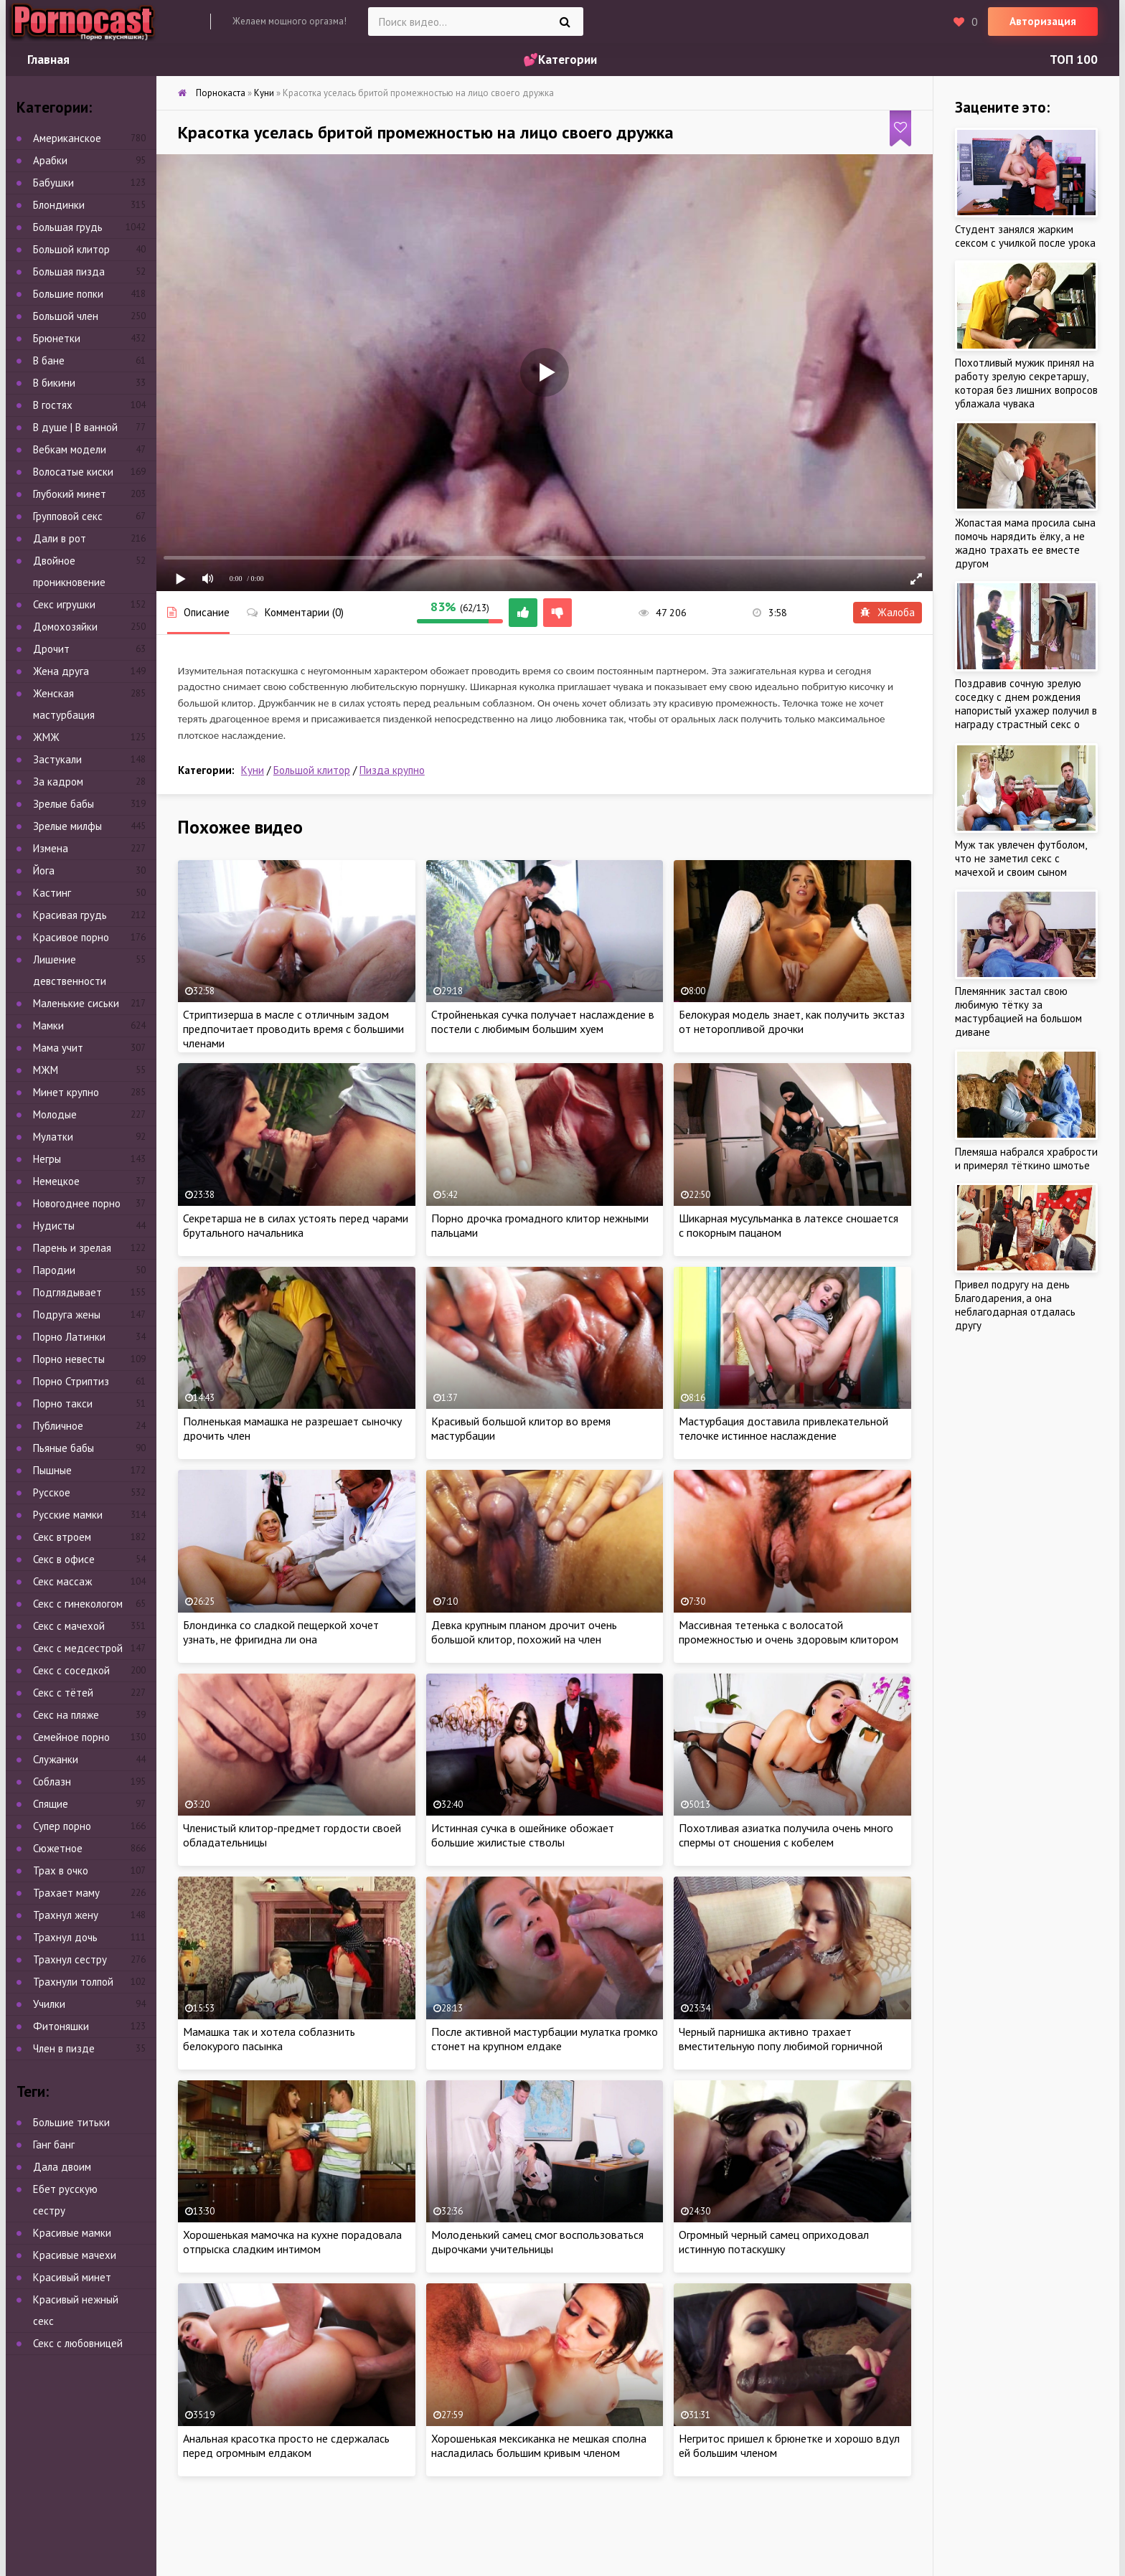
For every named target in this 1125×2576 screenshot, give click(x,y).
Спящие (50, 1804)
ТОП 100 (1074, 59)
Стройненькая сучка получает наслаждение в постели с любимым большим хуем (542, 1021)
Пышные (52, 1470)
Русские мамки (68, 1514)
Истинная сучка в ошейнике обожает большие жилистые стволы (522, 1835)
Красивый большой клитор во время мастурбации (521, 1428)
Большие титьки (71, 2122)
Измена (50, 848)
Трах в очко (60, 1870)
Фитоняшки (61, 2026)
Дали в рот (59, 538)
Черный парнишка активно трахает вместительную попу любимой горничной (780, 2038)
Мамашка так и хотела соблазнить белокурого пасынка (269, 2038)
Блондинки (59, 205)
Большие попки (68, 294)
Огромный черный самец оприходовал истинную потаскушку (774, 2241)
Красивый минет (72, 2277)
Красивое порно (71, 937)
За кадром (58, 781)
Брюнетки (56, 338)
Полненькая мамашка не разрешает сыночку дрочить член (292, 1428)
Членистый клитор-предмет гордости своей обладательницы (292, 1835)
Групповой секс (68, 516)
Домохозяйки (65, 626)
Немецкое (56, 1181)
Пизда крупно (392, 770)
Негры (47, 1159)
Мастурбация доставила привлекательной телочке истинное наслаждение (783, 1428)
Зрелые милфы (67, 826)
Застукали (57, 759)
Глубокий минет (69, 494)
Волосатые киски (73, 471)
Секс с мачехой (69, 1626)
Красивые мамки (72, 2233)
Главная (48, 59)
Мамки (48, 1025)
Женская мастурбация (64, 704)
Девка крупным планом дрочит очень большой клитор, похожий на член (524, 1632)
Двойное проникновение (69, 571)
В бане (49, 360)
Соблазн (52, 1781)
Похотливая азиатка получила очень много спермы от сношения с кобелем (786, 1835)
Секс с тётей (63, 1692)
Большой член (65, 316)
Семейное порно (71, 1737)
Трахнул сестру (70, 1959)
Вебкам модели (69, 449)
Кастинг (52, 893)
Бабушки (53, 182)
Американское (67, 138)
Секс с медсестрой (78, 1648)
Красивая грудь (70, 915)
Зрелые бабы (63, 804)
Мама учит (58, 1048)
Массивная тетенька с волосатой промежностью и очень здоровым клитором (788, 1632)
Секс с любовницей (78, 2343)
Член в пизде (64, 2048)
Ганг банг (54, 2144)
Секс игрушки (64, 604)
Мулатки (53, 1136)
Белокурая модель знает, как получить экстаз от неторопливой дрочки (792, 1021)
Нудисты (54, 1225)
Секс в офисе (64, 1559)
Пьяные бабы (63, 1448)
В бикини (54, 383)
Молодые (55, 1114)
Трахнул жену (65, 1915)
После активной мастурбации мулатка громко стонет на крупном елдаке (544, 2038)
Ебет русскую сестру (65, 2199)
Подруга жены (66, 1314)
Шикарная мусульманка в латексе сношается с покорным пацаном (788, 1225)
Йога (44, 870)
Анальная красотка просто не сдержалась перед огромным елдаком (286, 2445)
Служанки (55, 1759)
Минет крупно (66, 1092)
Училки (49, 2004)
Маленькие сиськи (76, 1003)
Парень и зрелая (72, 1248)
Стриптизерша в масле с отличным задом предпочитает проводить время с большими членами (293, 1028)
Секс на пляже (66, 1715)
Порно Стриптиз (71, 1381)
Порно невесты (69, 1359)
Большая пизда (69, 271)
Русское (51, 1492)
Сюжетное (58, 1848)
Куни (252, 770)
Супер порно (62, 1826)
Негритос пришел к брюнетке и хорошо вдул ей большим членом (789, 2445)
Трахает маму (66, 1893)
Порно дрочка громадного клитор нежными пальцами (540, 1225)
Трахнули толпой (73, 1981)
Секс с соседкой (71, 1670)
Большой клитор (311, 770)
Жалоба (887, 612)
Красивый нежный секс (75, 2310)
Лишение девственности (69, 970)
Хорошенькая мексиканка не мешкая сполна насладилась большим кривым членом (538, 2445)
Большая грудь (68, 227)
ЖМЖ (46, 737)
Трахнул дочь (65, 1937)
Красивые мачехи (74, 2255)
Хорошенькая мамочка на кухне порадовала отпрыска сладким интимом (292, 2241)
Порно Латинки (69, 1337)
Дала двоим (62, 2167)
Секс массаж (62, 1581)
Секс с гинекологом (78, 1603)
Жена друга (61, 671)
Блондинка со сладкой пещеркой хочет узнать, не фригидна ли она (281, 1632)
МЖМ (45, 1070)
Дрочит (51, 649)
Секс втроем (62, 1537)
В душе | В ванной (75, 427)
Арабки (50, 160)
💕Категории (560, 59)
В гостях (52, 405)
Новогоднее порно (77, 1203)
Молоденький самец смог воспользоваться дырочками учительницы (537, 2241)
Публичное (58, 1426)
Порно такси (63, 1403)
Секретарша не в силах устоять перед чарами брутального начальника (295, 1225)
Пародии (54, 1270)
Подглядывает (67, 1292)
